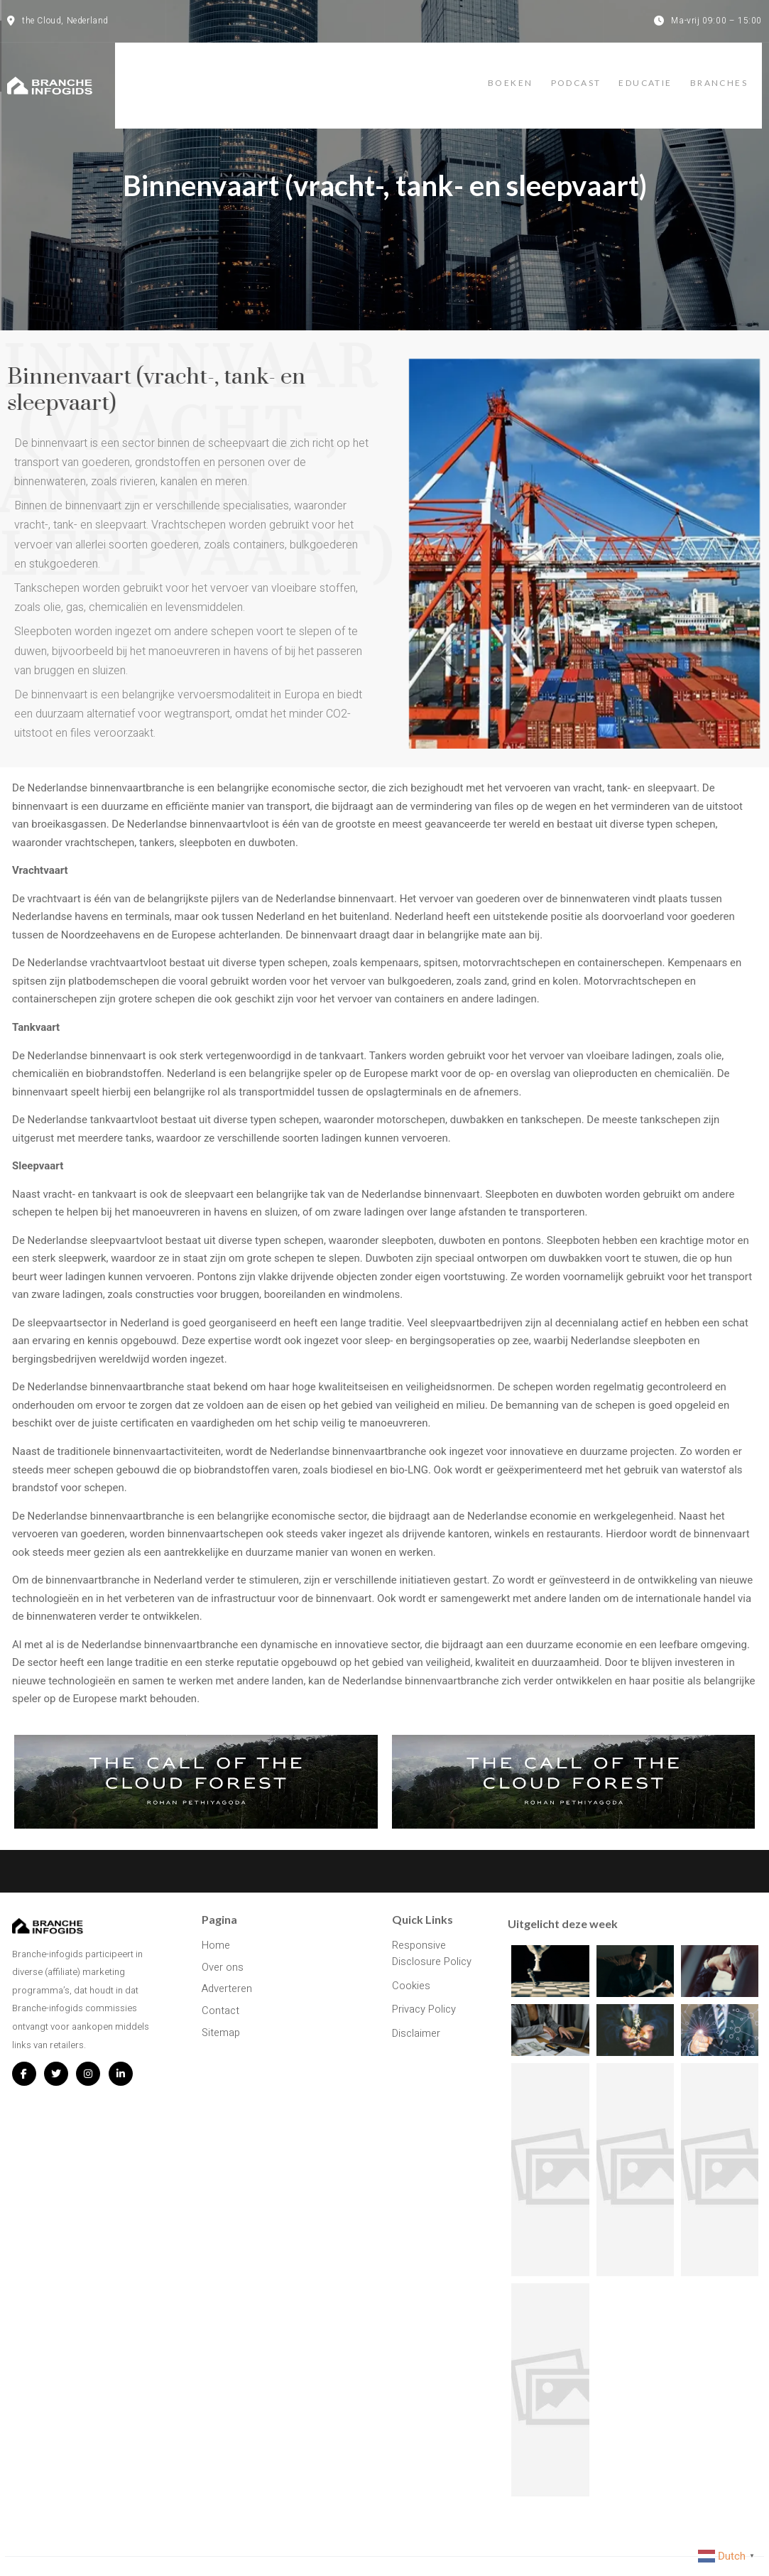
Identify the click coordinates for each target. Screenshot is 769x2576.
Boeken (492, 72)
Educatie (649, 72)
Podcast (569, 72)
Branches (733, 72)
